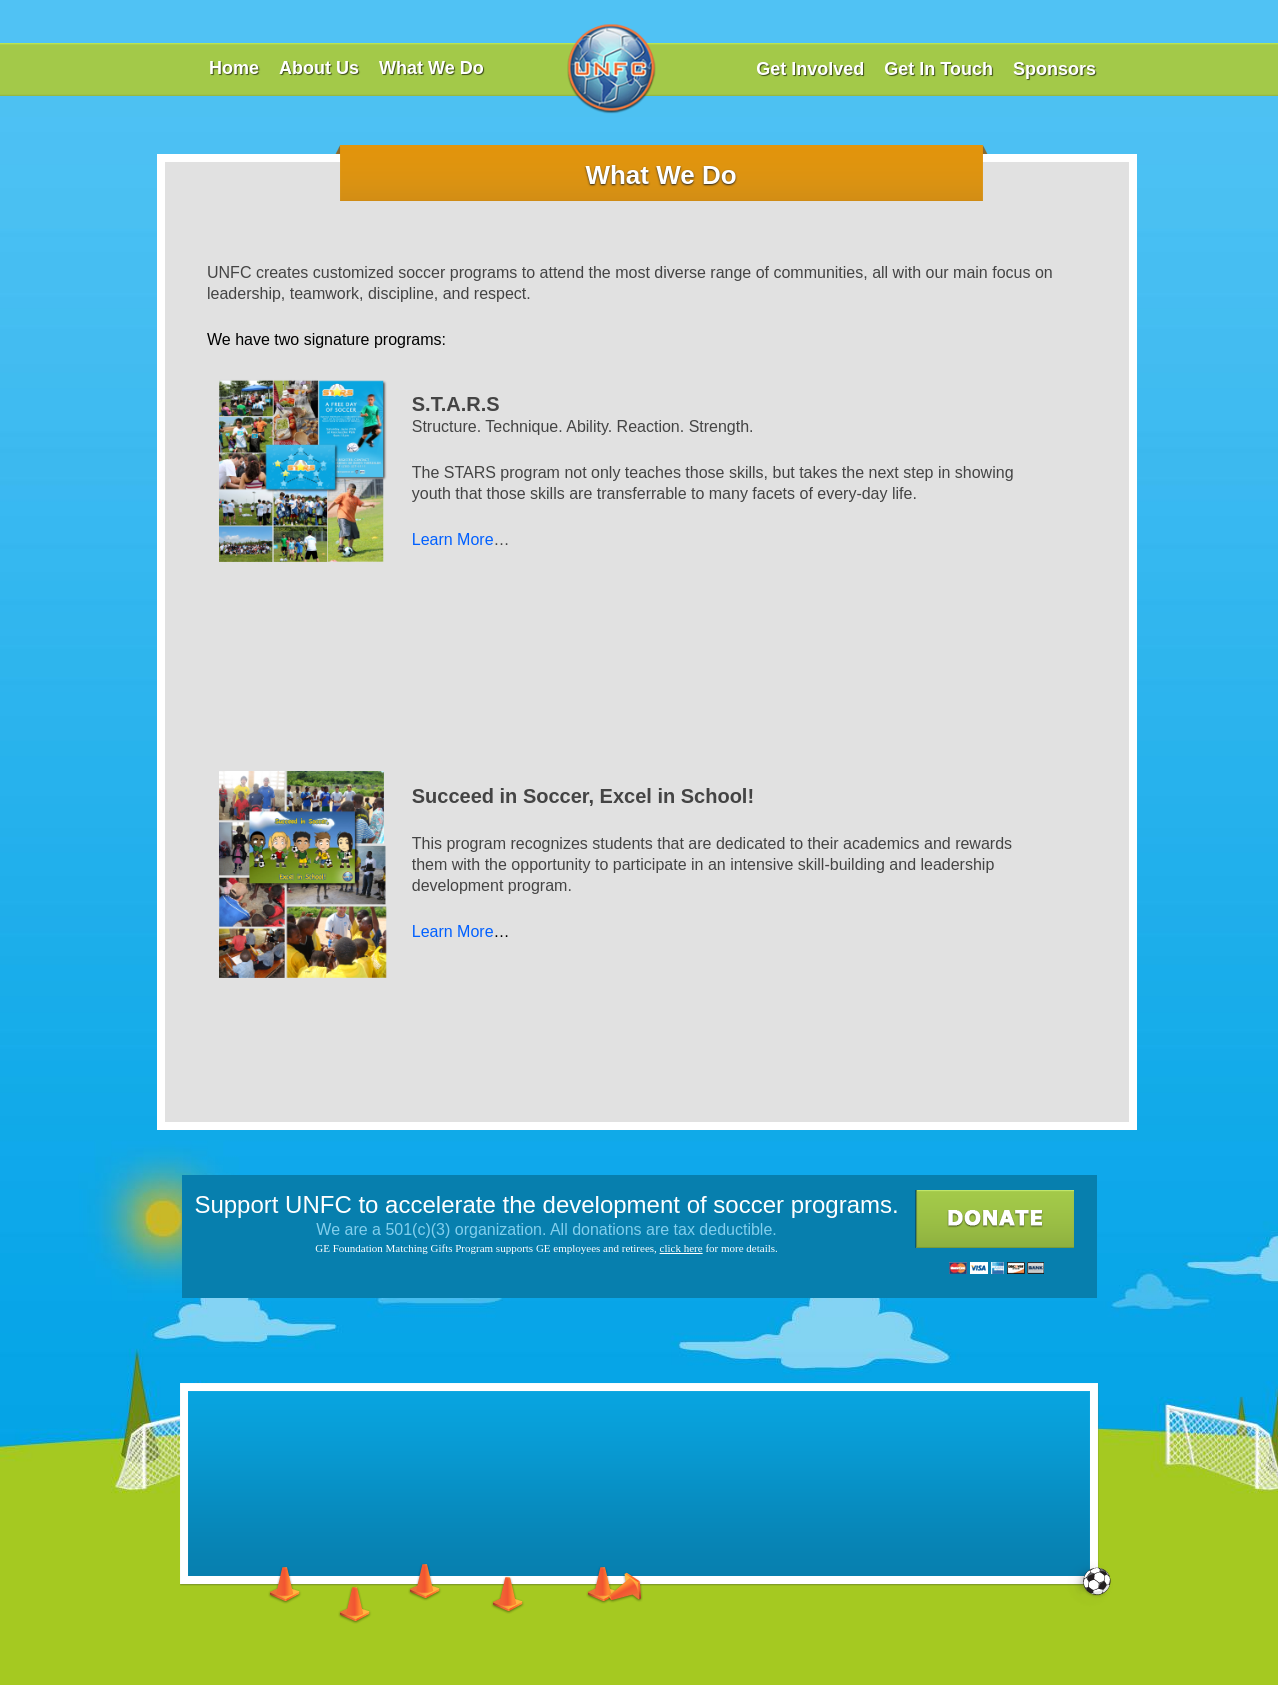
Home (234, 68)
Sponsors (1054, 69)
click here (681, 1248)
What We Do (431, 68)
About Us (319, 68)
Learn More (453, 539)
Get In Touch (938, 69)
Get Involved (810, 69)
